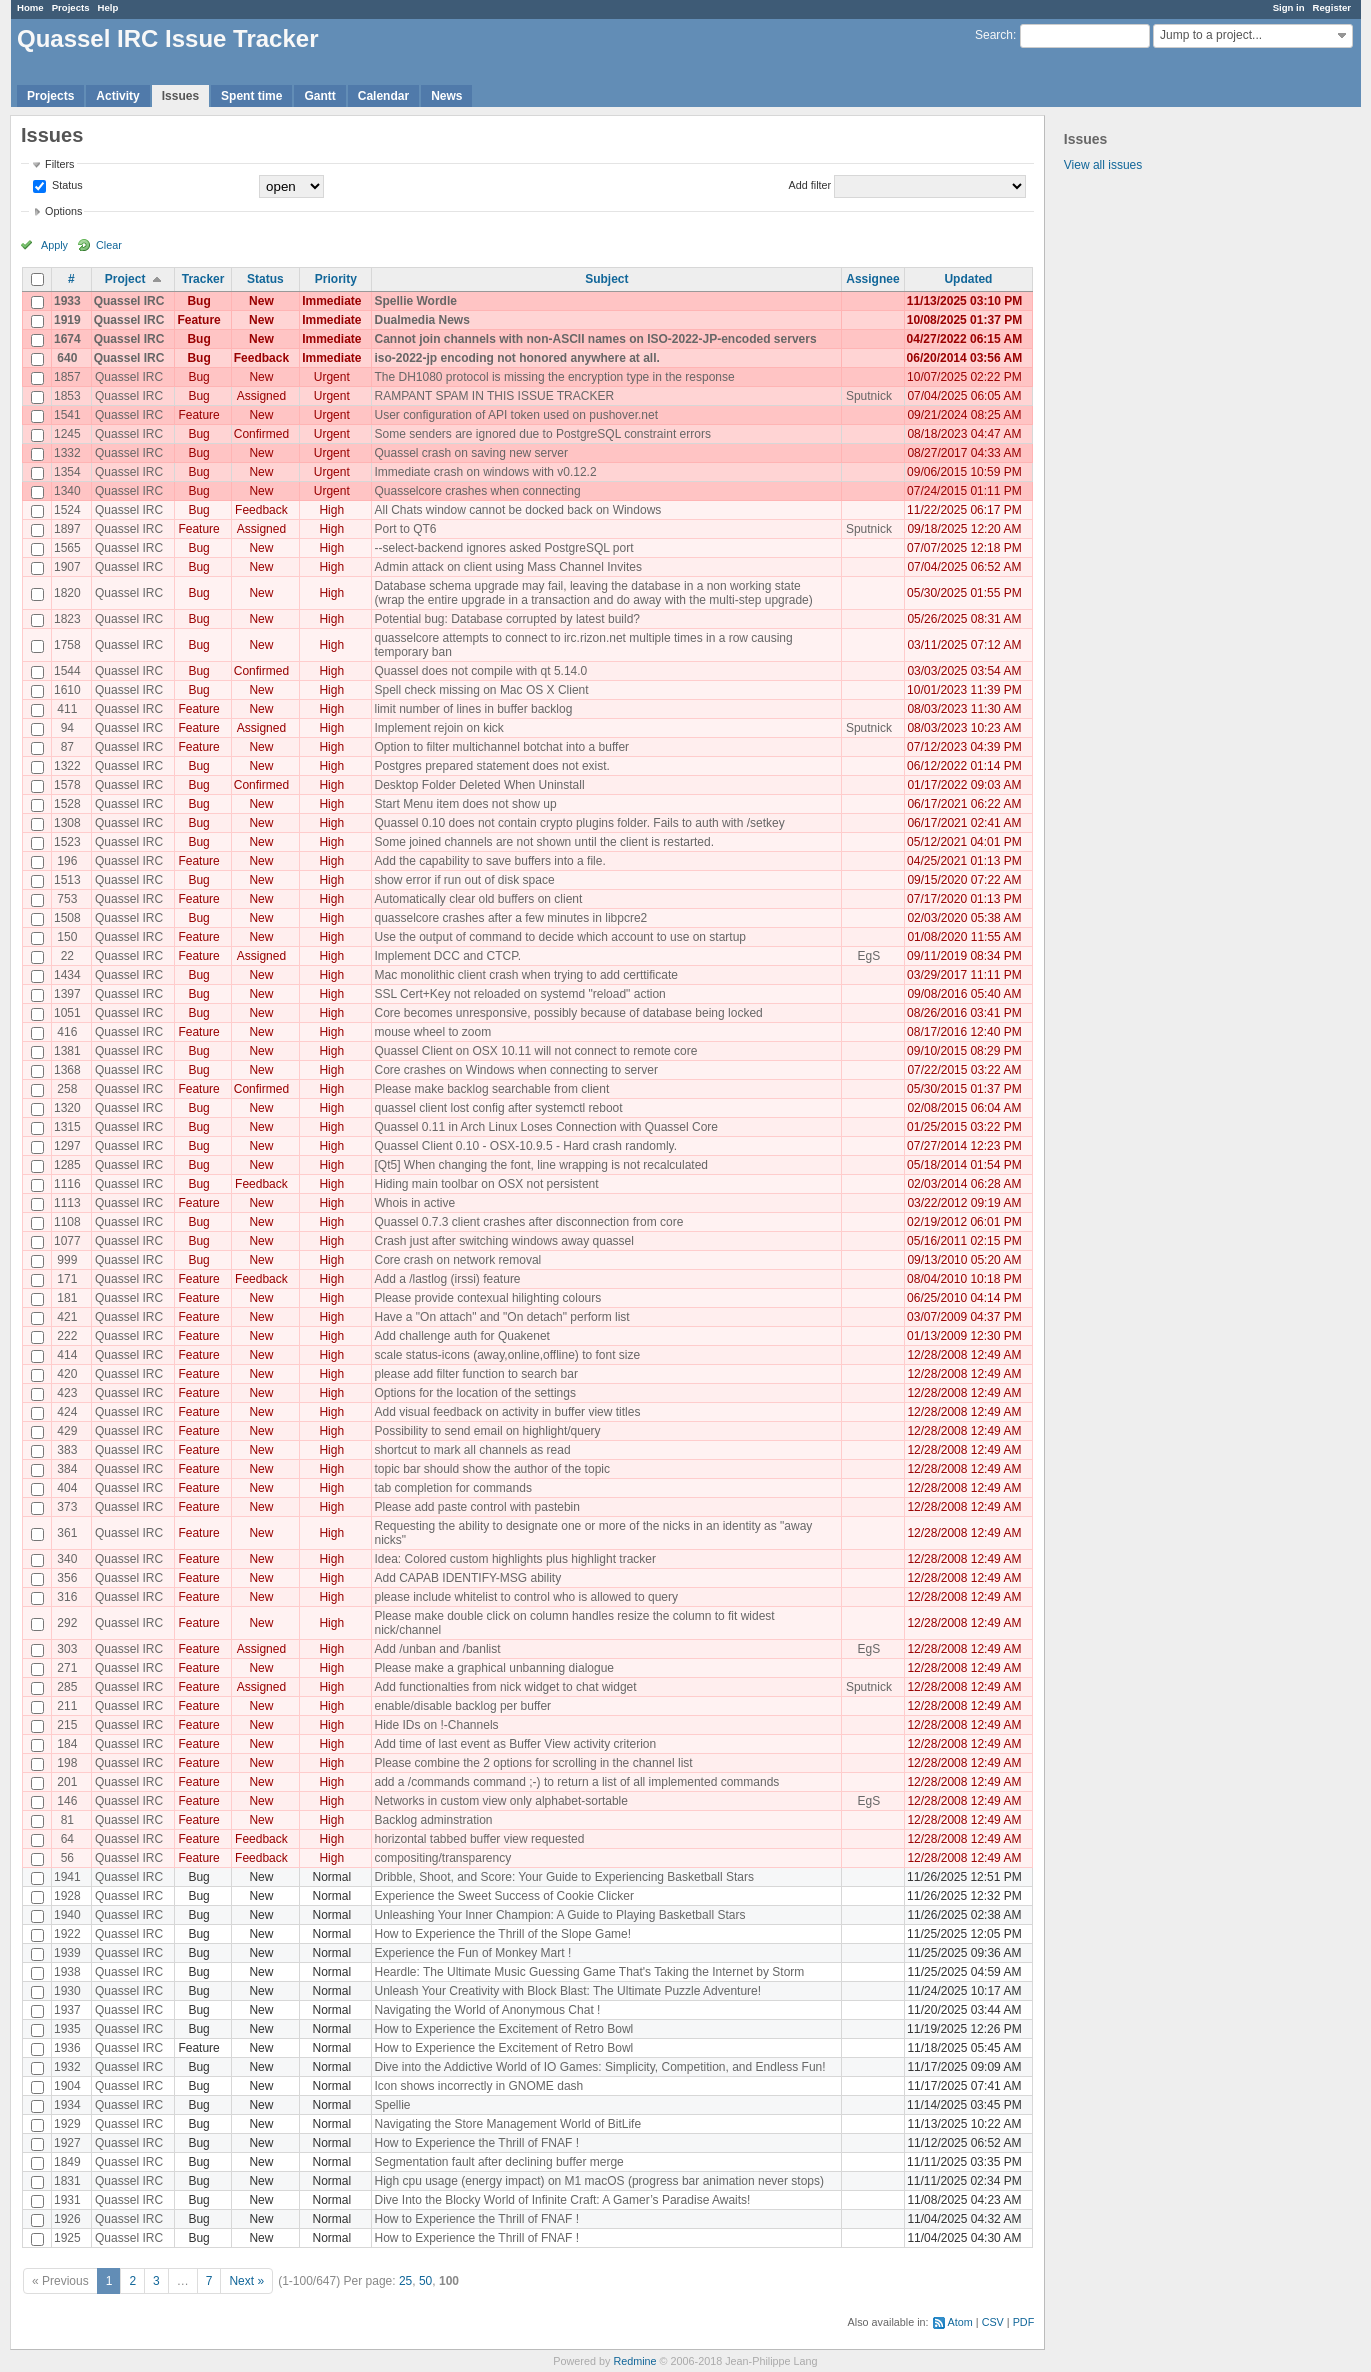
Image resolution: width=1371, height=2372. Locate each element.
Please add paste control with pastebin (476, 1507)
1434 (67, 975)
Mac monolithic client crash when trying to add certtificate (525, 975)
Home (30, 7)
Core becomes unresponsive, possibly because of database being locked (568, 1013)
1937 (67, 2010)
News (446, 96)
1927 (67, 2143)
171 (67, 1279)
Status (66, 185)
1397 (67, 994)
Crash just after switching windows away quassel (503, 1241)
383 (67, 1450)
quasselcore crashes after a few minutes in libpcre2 (510, 918)
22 (67, 956)
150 (67, 937)
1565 (67, 548)
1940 (67, 1915)
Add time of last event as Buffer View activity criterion (515, 1744)
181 (67, 1298)
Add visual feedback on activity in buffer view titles (507, 1412)
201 (67, 1782)
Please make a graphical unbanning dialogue (494, 1668)
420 (67, 1374)
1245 (67, 434)
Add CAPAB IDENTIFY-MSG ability (467, 1578)
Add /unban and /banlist (437, 1649)
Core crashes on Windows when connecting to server (515, 1070)
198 (67, 1763)
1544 (67, 671)
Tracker (203, 279)
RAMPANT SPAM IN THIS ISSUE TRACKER (494, 396)
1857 (67, 377)
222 (67, 1336)
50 (425, 2281)
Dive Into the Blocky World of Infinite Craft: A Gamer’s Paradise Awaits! (562, 2200)
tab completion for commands (452, 1488)
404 (67, 1488)
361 (67, 1533)
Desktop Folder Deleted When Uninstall (479, 785)
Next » (246, 2281)
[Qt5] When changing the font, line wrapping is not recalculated (541, 1165)
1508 (67, 918)
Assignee (872, 279)
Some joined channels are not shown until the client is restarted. (544, 842)
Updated (968, 279)
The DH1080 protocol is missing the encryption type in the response (554, 377)
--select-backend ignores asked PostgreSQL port (503, 548)
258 (67, 1089)
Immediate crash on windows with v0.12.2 (485, 472)
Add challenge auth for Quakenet (461, 1336)
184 (67, 1744)
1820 (67, 593)
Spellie (392, 2105)
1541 (67, 415)
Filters (59, 164)
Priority (336, 279)
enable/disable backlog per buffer (462, 1706)
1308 (67, 823)
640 (67, 358)
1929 (67, 2124)
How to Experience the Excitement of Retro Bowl (503, 2029)
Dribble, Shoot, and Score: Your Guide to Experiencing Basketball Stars (564, 1877)
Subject (606, 279)
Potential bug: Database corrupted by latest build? (507, 619)
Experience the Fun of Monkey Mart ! (472, 1953)
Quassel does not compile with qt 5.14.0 (480, 671)
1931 (67, 2200)
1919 (67, 320)
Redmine (634, 2361)
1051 (67, 1013)
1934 (67, 2105)
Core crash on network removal (457, 1260)
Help (108, 7)
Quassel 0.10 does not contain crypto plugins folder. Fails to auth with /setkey (579, 823)
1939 (67, 1953)
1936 (67, 2048)
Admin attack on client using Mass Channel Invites (507, 567)
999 (67, 1260)
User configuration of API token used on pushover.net (516, 415)
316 (67, 1597)
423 (67, 1393)
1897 (67, 529)
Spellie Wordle (415, 301)
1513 (67, 880)
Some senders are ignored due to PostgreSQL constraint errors (542, 434)
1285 (67, 1165)
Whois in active (414, 1203)
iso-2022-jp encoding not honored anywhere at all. (516, 358)
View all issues (1103, 165)
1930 (67, 1991)
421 (67, 1317)
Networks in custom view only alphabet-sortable (500, 1801)
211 (67, 1706)
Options (63, 211)
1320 (67, 1108)
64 (67, 1839)
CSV (993, 2322)
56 (67, 1858)
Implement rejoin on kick (438, 728)
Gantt (319, 96)
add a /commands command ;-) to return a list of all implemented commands (576, 1782)
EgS (869, 956)
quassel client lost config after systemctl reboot (498, 1108)
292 (67, 1623)
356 (67, 1578)
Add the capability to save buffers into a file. (489, 861)
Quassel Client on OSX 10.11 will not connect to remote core (535, 1051)
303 (67, 1649)
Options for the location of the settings (474, 1393)
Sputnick (869, 396)
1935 (67, 2029)
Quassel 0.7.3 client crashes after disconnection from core (528, 1222)
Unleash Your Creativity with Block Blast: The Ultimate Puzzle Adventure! (567, 1991)
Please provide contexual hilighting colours (487, 1298)
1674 (67, 339)
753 (67, 899)
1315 (67, 1127)
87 (67, 747)
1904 (67, 2086)
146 (67, 1801)
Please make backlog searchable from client (491, 1089)
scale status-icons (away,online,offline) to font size (507, 1355)
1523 (67, 842)
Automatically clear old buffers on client (478, 899)
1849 (67, 2162)
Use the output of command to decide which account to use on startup (560, 937)
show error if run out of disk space (464, 880)
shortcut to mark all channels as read (472, 1450)
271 (67, 1668)
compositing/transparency (442, 1858)
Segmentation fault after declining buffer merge (498, 2162)
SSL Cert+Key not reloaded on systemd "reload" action (519, 994)
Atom (960, 2322)
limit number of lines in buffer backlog (473, 709)
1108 (67, 1222)
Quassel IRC (129, 301)
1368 (67, 1070)
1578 (67, 785)
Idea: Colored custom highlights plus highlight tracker (514, 1559)
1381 (67, 1051)
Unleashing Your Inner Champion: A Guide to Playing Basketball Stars (559, 1915)
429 (67, 1431)
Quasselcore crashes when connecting (477, 491)
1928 (67, 1896)
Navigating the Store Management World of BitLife (507, 2124)
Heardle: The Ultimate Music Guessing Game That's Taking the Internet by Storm (589, 1972)
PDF (1024, 2322)
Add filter (810, 185)
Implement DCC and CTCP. (447, 956)
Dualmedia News (421, 320)
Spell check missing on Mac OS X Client (481, 690)
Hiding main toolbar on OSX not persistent (486, 1184)
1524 (67, 510)
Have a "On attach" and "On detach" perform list (501, 1317)
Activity (117, 96)
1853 (67, 396)
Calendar (383, 96)
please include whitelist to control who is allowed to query (526, 1597)
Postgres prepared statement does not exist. (491, 766)
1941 (67, 1877)
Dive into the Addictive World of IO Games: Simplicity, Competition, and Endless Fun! (599, 2067)
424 (67, 1412)
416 (67, 1032)
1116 (67, 1184)
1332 (67, 453)
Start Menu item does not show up (465, 804)
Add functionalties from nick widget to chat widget (505, 1687)
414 (67, 1355)
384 (67, 1469)
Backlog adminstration (433, 1820)
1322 (67, 766)
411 (67, 709)
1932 (67, 2067)
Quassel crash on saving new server (470, 453)
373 (67, 1507)
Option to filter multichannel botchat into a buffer (501, 747)
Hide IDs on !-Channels (436, 1725)
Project (125, 279)
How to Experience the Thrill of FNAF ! (476, 2143)
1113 (67, 1203)
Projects (71, 7)
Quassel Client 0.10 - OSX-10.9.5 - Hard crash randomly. (525, 1146)
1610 (67, 690)
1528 (67, 804)
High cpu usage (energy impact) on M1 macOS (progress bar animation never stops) (599, 2181)
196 (67, 861)
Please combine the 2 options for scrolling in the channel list (533, 1763)
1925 (67, 2238)
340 (67, 1559)
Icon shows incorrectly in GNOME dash (478, 2086)
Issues (180, 96)
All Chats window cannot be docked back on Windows (517, 510)
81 (67, 1820)
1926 (67, 2219)
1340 (67, 491)
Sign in (1289, 7)
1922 (67, 1934)
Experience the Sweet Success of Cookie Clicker (503, 1896)
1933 (67, 301)
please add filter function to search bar (475, 1374)
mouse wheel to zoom (432, 1032)
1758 (67, 645)
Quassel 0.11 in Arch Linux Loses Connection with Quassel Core (546, 1127)
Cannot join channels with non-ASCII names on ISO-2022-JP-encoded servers (595, 339)
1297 (67, 1146)
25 (405, 2281)
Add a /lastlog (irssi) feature (447, 1279)
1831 (67, 2181)
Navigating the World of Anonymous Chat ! (487, 2010)
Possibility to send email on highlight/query (487, 1431)
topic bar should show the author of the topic (491, 1469)
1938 (67, 1972)
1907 (67, 567)
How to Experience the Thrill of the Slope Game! (502, 1934)
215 (67, 1725)
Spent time (251, 96)
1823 (67, 619)
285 (67, 1687)
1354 (67, 472)
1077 (67, 1241)
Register (1332, 7)
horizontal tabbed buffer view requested (479, 1839)
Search (994, 35)
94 (67, 728)
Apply (54, 245)
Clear (109, 245)
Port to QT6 (405, 529)
